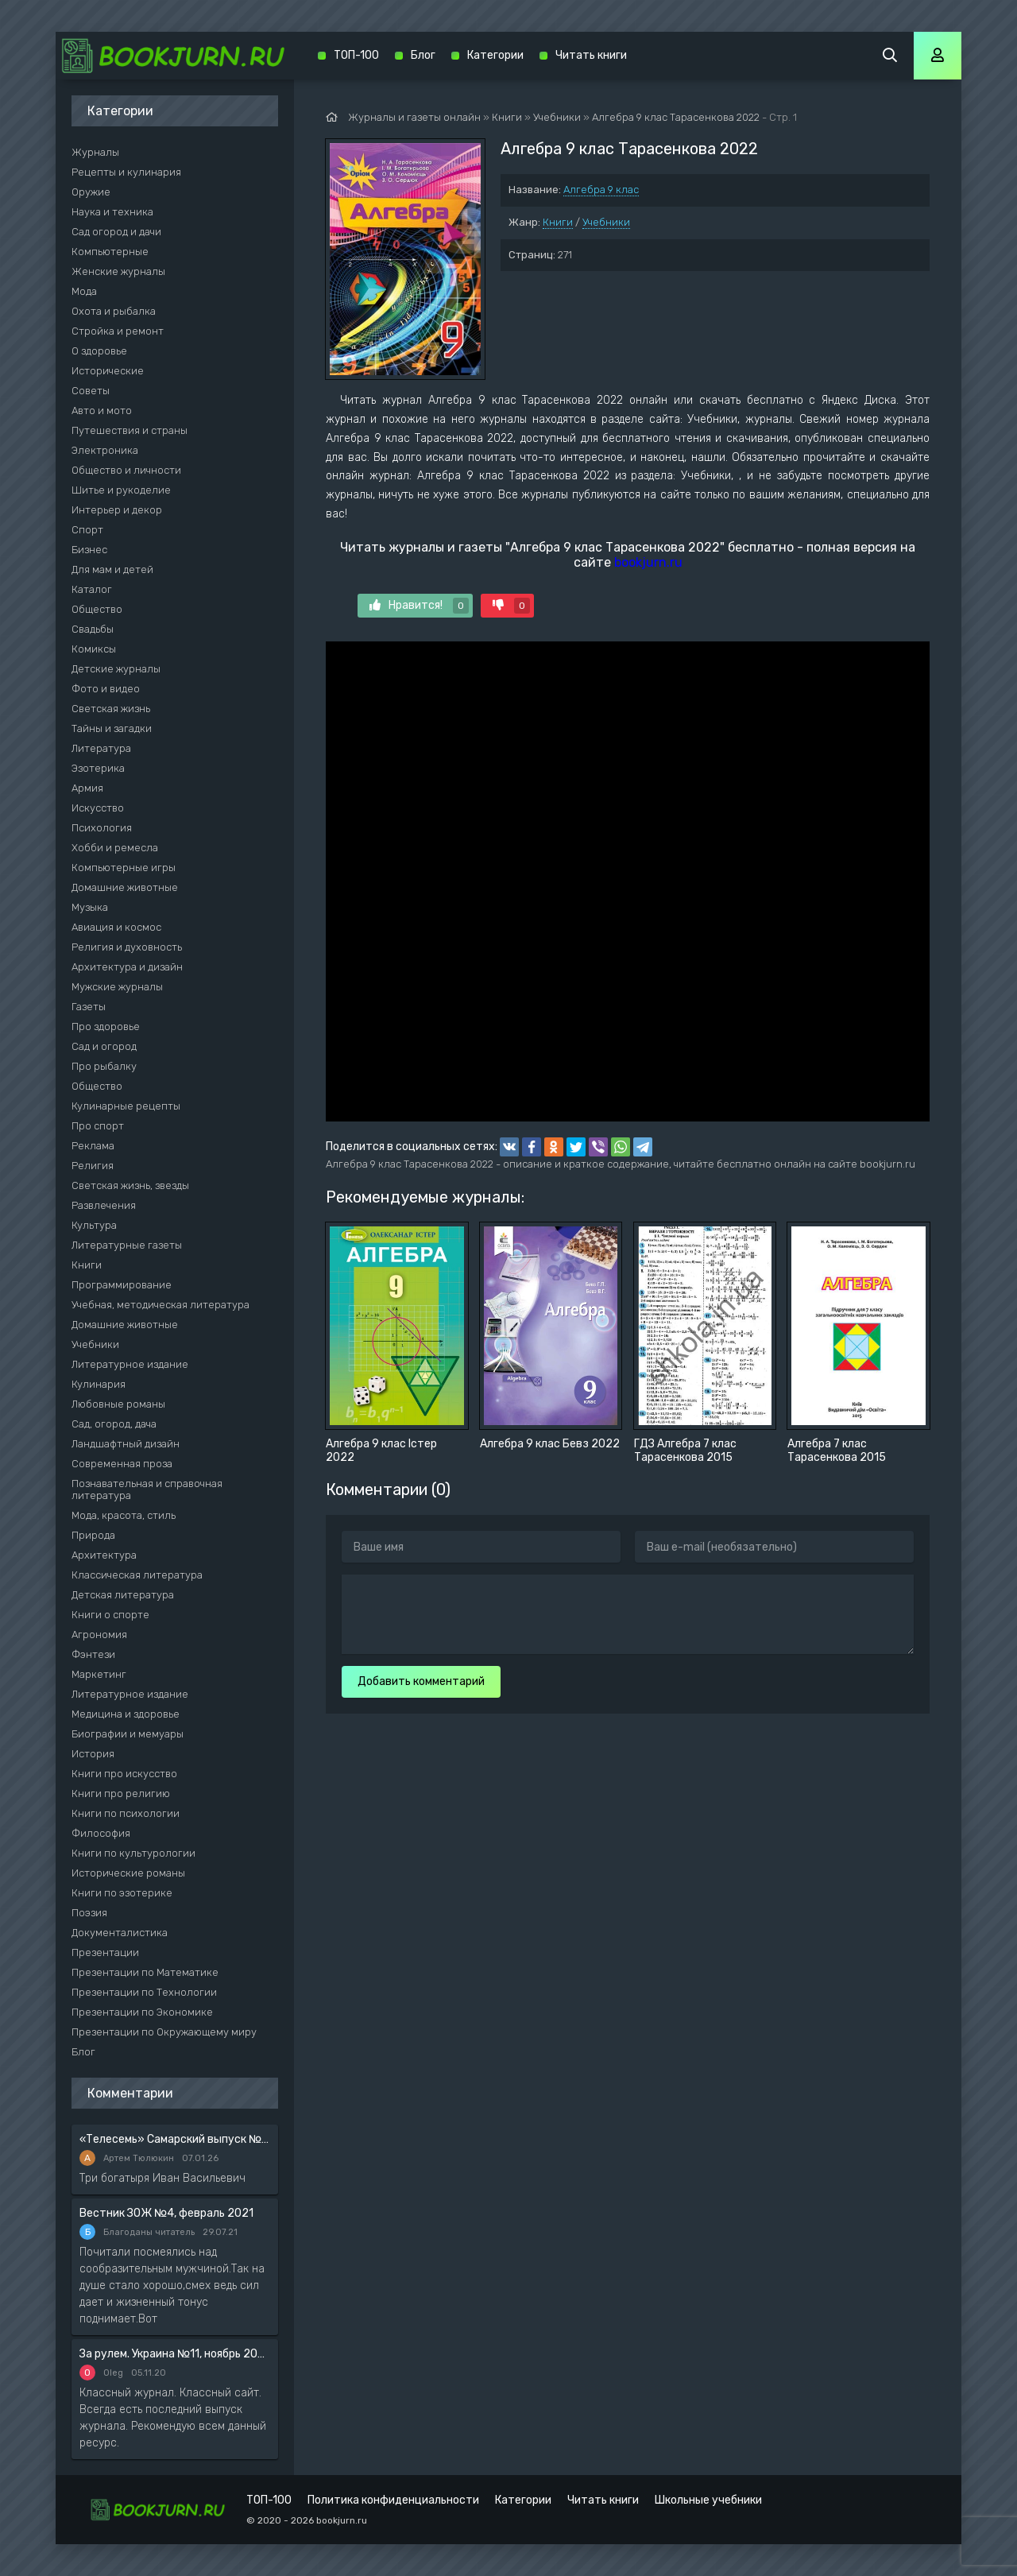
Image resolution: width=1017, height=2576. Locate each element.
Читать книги (591, 55)
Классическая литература (137, 1575)
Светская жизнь (111, 709)
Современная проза (122, 1464)
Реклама (93, 1146)
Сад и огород (104, 1046)
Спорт (87, 530)
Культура (94, 1225)
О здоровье (99, 351)
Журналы (95, 152)
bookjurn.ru (648, 562)
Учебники (606, 222)
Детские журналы (116, 669)
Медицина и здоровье (126, 1714)
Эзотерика (98, 768)
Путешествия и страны (130, 430)
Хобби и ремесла (115, 848)
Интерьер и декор (117, 510)
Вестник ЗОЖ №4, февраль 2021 (166, 2213)
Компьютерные (110, 252)
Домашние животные (125, 887)
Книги (558, 222)
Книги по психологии (126, 1813)
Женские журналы (118, 271)
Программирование (122, 1285)
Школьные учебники (708, 2500)
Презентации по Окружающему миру (164, 2032)
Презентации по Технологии (144, 1992)
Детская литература (123, 1595)
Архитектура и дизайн (127, 967)
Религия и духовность (127, 947)
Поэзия (89, 1913)
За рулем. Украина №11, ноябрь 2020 (174, 2354)
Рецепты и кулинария (126, 172)
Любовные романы (118, 1404)
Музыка (90, 907)
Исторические (108, 371)
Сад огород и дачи (116, 232)
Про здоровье (106, 1026)
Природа (93, 1535)
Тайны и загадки (112, 728)
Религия (93, 1166)
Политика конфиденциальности (393, 2500)
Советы (91, 391)
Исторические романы (128, 1873)
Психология (102, 828)
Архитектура (104, 1555)
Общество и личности (126, 470)
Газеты (89, 1007)
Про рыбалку (104, 1066)
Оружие (91, 192)
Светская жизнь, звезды (130, 1185)
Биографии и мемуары (128, 1734)
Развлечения (104, 1205)
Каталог (92, 589)
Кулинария (99, 1384)
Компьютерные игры (124, 868)
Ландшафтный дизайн (126, 1444)
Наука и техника (112, 212)
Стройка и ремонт (118, 331)
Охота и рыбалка (114, 311)
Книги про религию (121, 1793)
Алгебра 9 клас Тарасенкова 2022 (676, 117)
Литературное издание (130, 1364)
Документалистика (120, 1933)
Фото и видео (106, 689)
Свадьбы (93, 629)
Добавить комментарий (421, 1681)
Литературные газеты (127, 1245)
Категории (495, 55)
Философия (101, 1833)
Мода (84, 291)
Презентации (105, 1952)
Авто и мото (102, 410)
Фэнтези (93, 1654)
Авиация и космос (116, 927)
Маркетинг (99, 1674)
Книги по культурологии (133, 1853)
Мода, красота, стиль (124, 1515)
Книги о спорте (110, 1615)
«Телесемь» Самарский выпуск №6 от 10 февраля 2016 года (174, 2139)
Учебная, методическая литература (160, 1305)
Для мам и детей (112, 569)
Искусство (98, 808)
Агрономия (99, 1635)
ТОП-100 (356, 55)
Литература (101, 748)
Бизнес (89, 550)
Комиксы (94, 649)
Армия (87, 788)
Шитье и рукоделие (121, 490)
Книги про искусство (124, 1774)
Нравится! (419, 606)
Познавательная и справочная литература (147, 1489)
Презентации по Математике (145, 1972)
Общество (97, 609)
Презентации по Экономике (142, 2012)
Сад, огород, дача (114, 1424)
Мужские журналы (117, 987)
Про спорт (98, 1126)
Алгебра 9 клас (601, 190)
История (93, 1754)
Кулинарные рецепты (126, 1106)
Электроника (105, 450)
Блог (83, 2052)
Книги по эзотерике (122, 1893)
